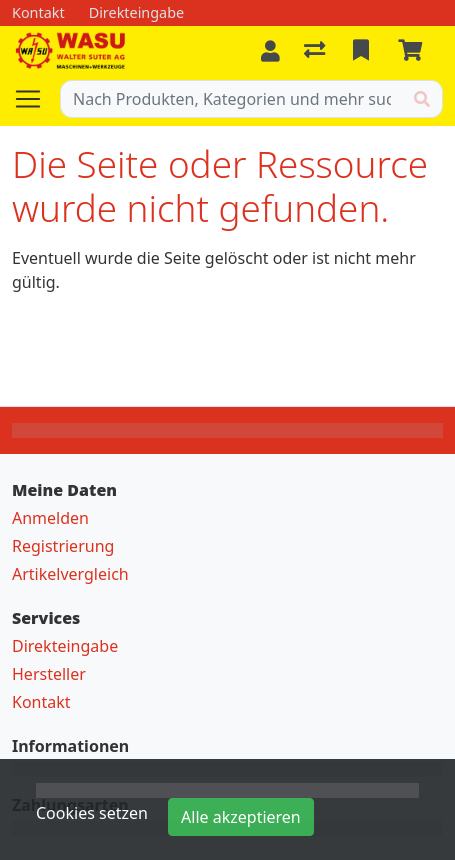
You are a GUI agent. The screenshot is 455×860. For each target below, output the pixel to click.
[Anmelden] (270, 51)
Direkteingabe (65, 646)
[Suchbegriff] (231, 99)
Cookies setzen (92, 813)
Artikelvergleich (70, 574)
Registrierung (63, 546)
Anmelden (50, 518)
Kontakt (41, 702)
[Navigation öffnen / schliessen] (36, 99)
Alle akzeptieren (241, 817)
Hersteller (49, 674)
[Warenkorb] (414, 51)
